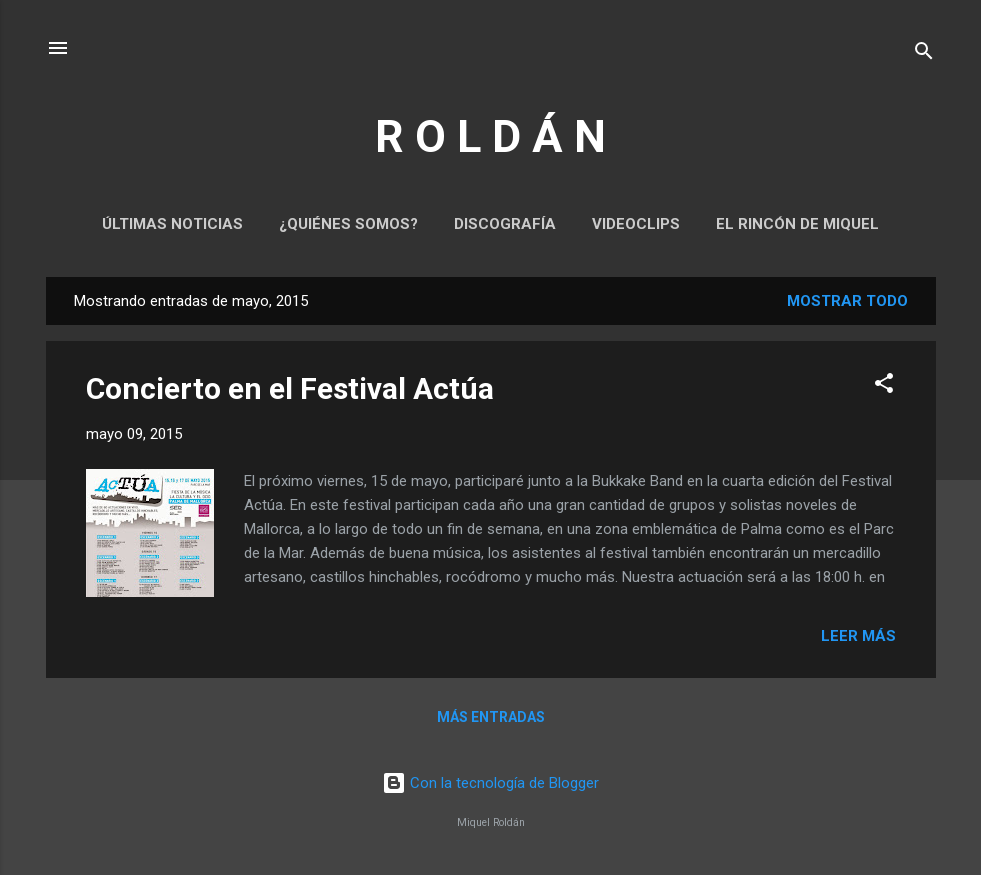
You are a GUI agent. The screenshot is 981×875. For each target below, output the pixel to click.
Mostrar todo (847, 301)
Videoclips (636, 224)
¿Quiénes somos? (348, 224)
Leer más (858, 636)
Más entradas (491, 717)
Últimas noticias (172, 224)
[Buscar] (924, 54)
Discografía (505, 224)
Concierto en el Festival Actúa (290, 388)
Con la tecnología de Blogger (490, 783)
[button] (884, 386)
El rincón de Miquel (797, 224)
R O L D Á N (490, 136)
